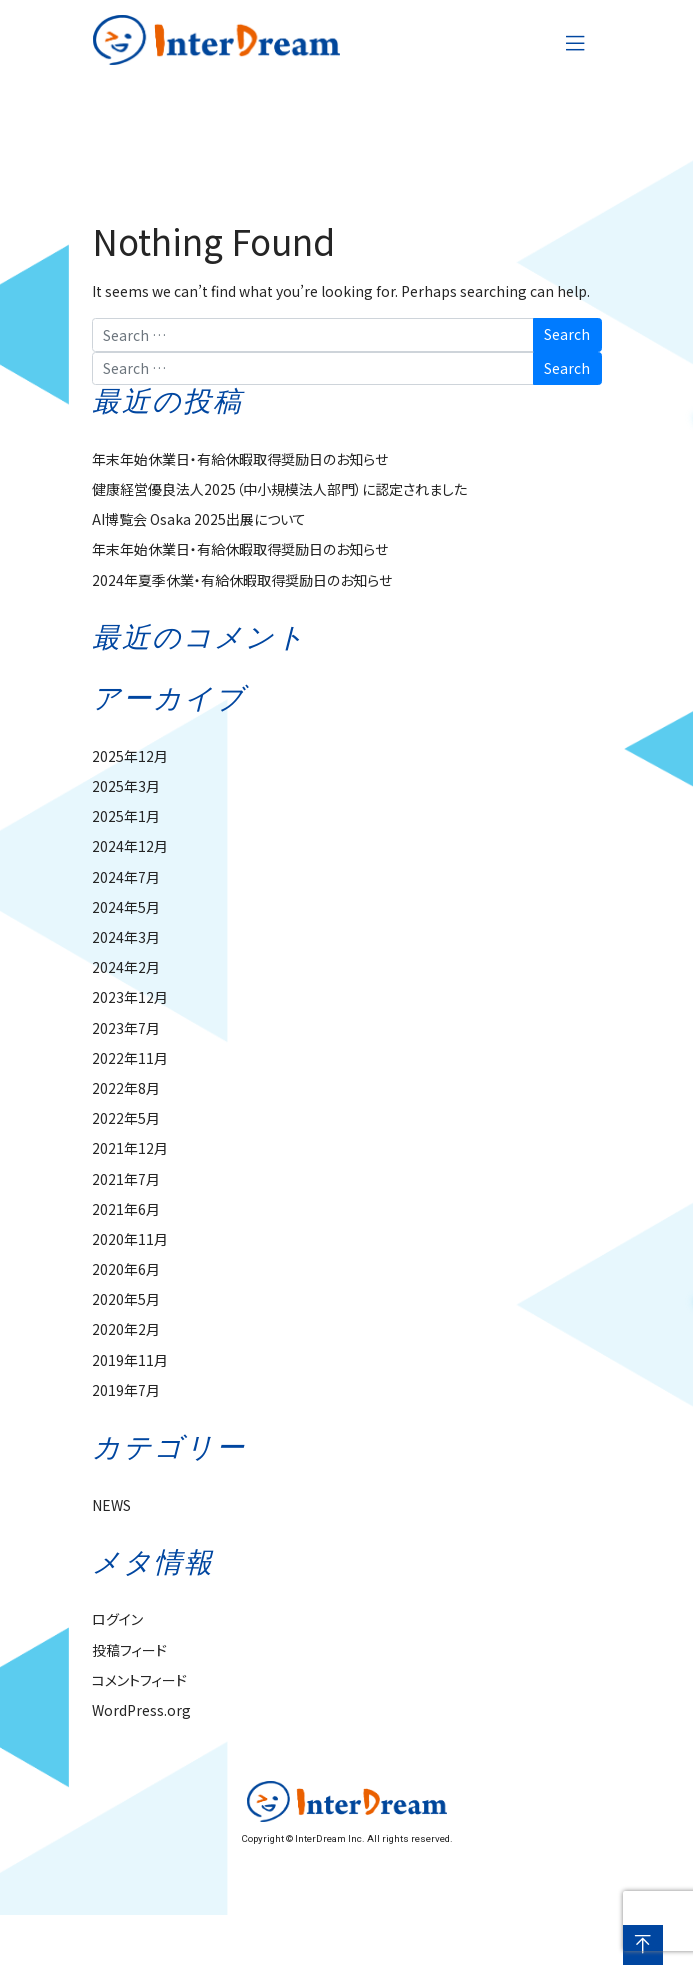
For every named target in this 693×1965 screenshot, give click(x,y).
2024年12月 (130, 846)
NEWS (111, 1505)
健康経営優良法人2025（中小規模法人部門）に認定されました (279, 489)
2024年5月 (126, 907)
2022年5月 (126, 1118)
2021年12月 (130, 1148)
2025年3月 (126, 786)
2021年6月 (126, 1209)
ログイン (117, 1619)
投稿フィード (129, 1650)
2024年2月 (126, 967)
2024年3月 (126, 937)
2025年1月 (126, 816)
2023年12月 (130, 997)
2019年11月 (130, 1360)
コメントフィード (139, 1680)
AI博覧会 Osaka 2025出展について (199, 519)
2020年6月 (126, 1269)
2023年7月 (126, 1028)
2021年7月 (126, 1179)
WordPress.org (141, 1710)
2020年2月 (126, 1329)
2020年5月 (126, 1299)
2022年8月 (126, 1088)
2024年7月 (126, 877)
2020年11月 (130, 1239)
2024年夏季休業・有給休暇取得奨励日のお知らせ (242, 580)
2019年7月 (126, 1390)
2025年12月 (130, 756)
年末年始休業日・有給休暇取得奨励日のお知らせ (240, 459)
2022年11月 (130, 1058)
